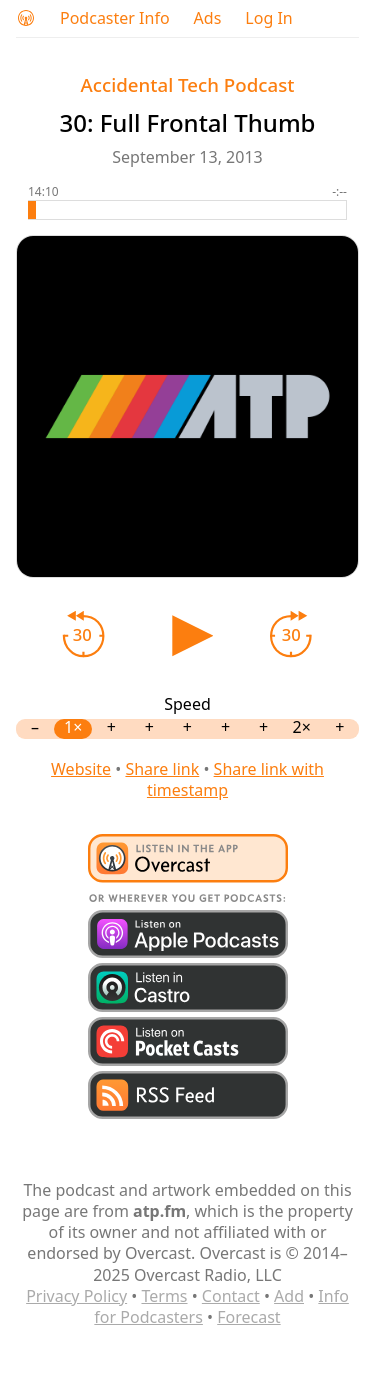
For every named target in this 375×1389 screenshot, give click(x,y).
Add (289, 1296)
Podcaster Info (115, 18)
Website (81, 769)
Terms (164, 1296)
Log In (268, 18)
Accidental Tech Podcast (188, 84)
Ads (208, 18)
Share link (162, 769)
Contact (231, 1296)
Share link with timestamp (235, 779)
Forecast (248, 1317)
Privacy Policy (76, 1296)
